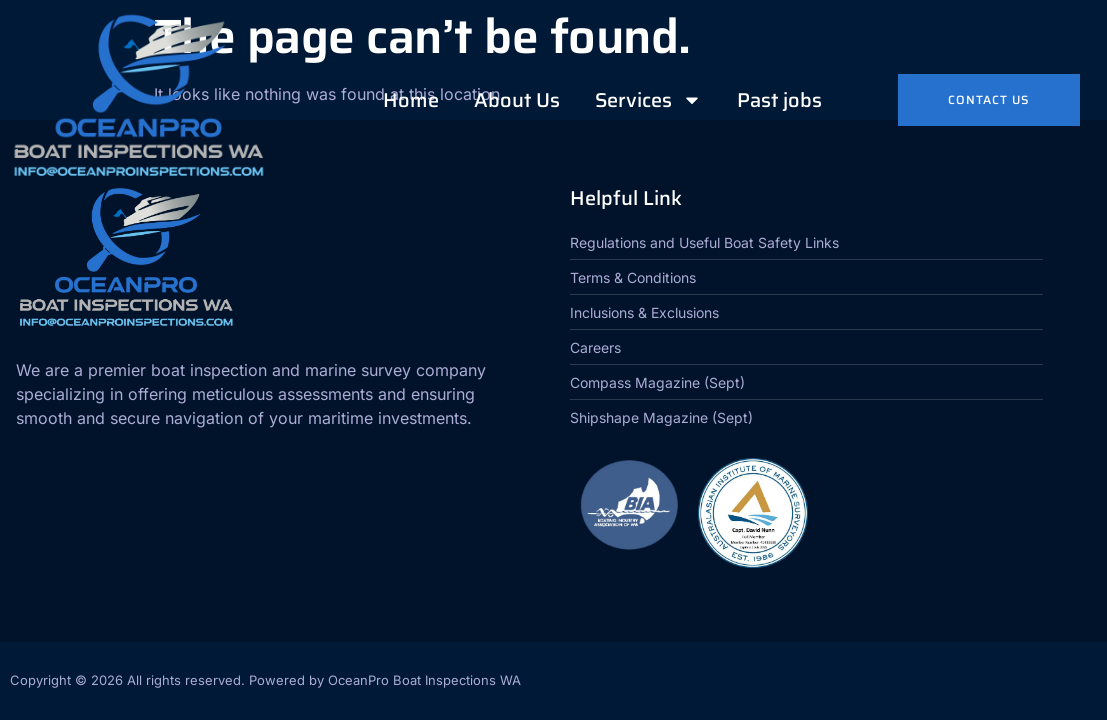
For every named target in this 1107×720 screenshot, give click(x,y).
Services (648, 100)
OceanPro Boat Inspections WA (424, 680)
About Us (517, 100)
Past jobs (779, 100)
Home (411, 100)
